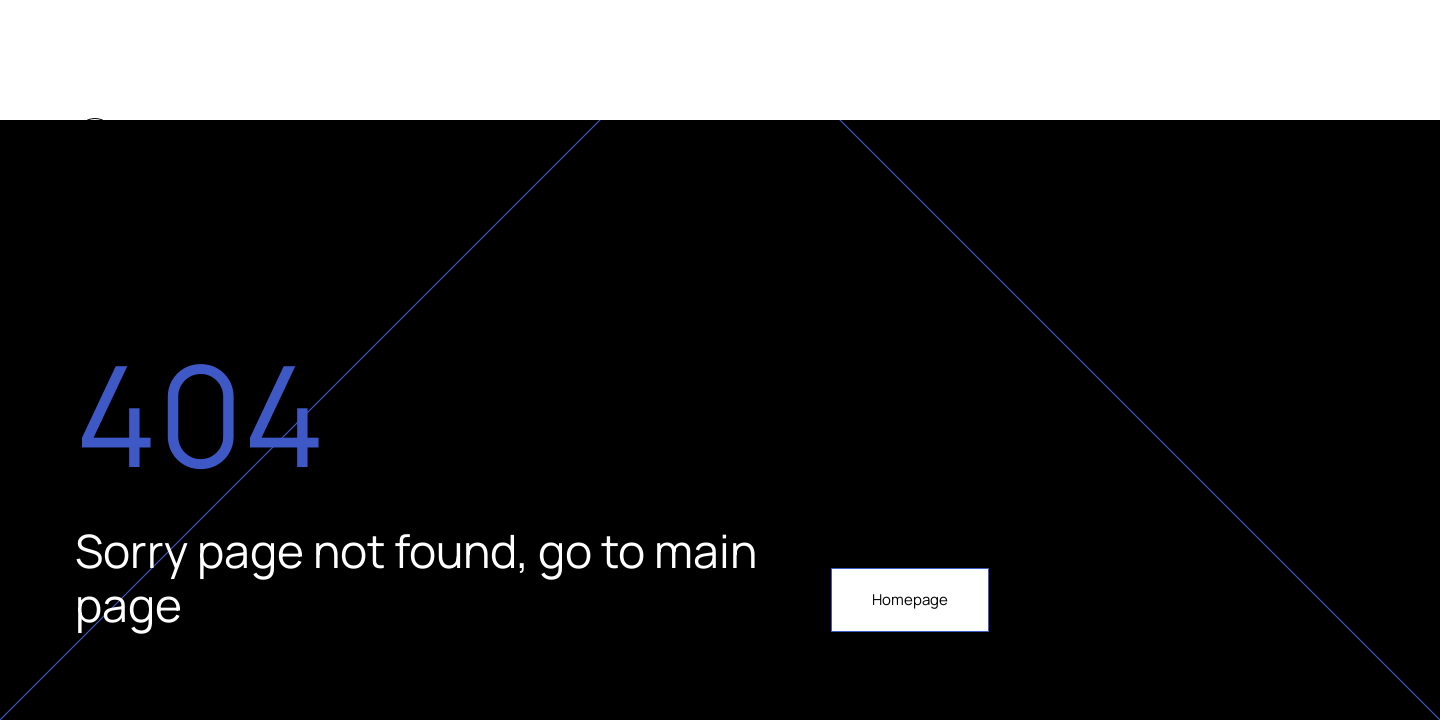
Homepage (910, 599)
